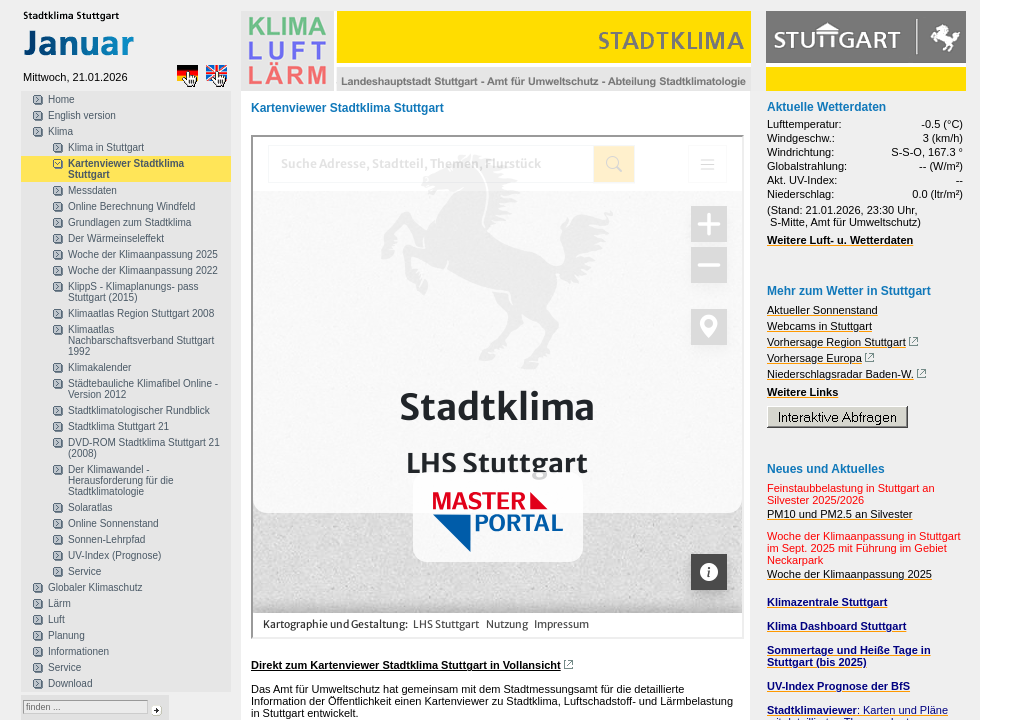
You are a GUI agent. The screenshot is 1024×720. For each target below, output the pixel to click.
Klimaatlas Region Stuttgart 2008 (141, 313)
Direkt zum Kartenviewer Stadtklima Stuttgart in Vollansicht (406, 665)
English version (82, 115)
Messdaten (92, 190)
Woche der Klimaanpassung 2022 (143, 270)
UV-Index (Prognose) (114, 555)
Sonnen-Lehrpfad (106, 539)
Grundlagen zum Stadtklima (129, 222)
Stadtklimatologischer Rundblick (139, 410)
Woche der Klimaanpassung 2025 (143, 254)
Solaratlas (90, 507)
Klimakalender (99, 367)
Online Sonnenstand (113, 523)
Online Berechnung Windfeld (131, 206)
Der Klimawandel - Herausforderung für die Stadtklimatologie (121, 480)
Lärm (59, 603)
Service (84, 571)
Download (70, 683)
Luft (56, 619)
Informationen (78, 651)
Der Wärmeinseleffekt (116, 238)
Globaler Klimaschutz (95, 587)
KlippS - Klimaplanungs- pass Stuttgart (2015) (133, 292)
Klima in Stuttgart (106, 147)
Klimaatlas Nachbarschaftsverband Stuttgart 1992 (141, 340)
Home (61, 99)
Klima (60, 131)
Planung (66, 635)
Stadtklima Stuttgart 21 (118, 426)
